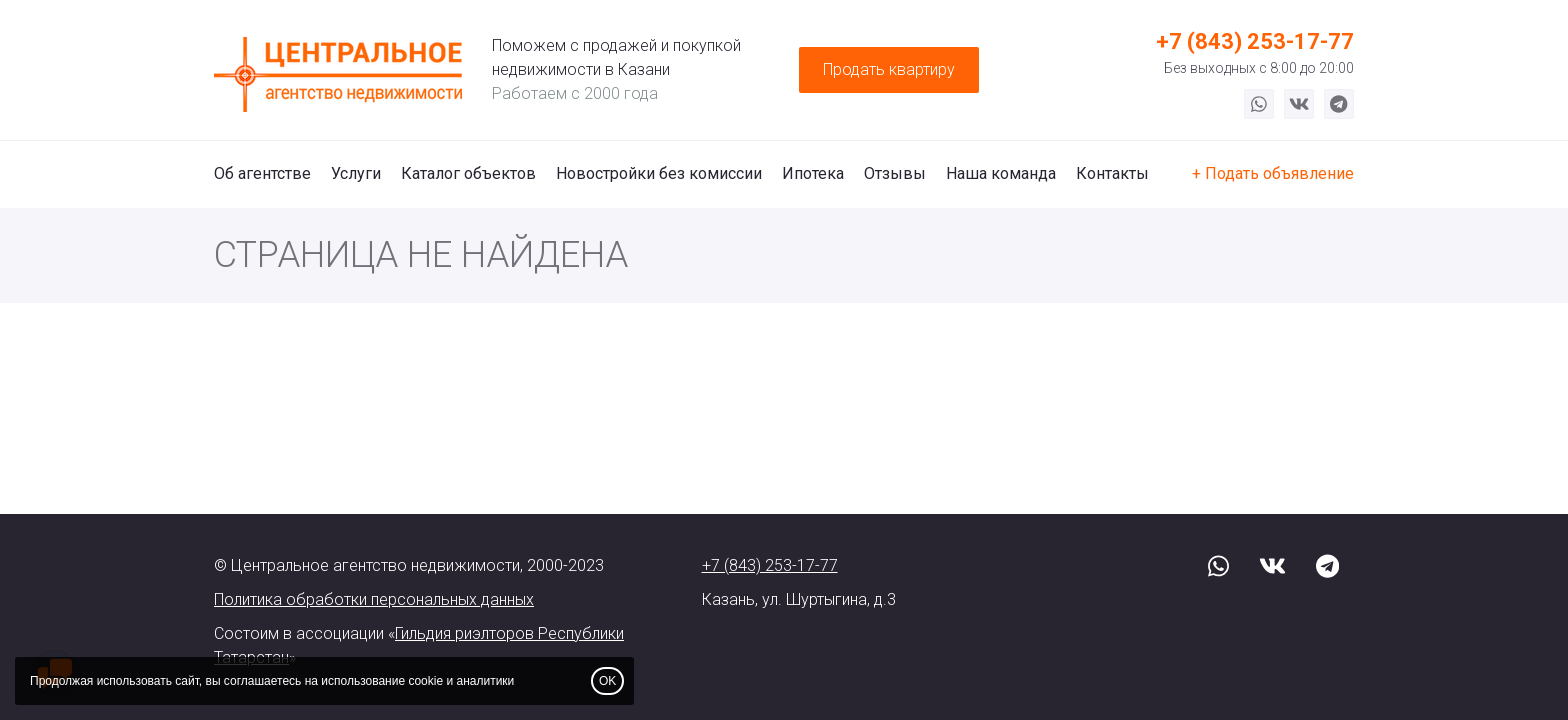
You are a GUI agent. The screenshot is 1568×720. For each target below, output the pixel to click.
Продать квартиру (889, 69)
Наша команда (1001, 173)
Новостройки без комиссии (659, 173)
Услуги (356, 173)
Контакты (1112, 173)
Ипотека (813, 173)
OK (607, 681)
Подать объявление (1279, 173)
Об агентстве (262, 173)
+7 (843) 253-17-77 (1255, 41)
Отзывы (895, 173)
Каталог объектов (468, 173)
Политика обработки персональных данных (374, 599)
